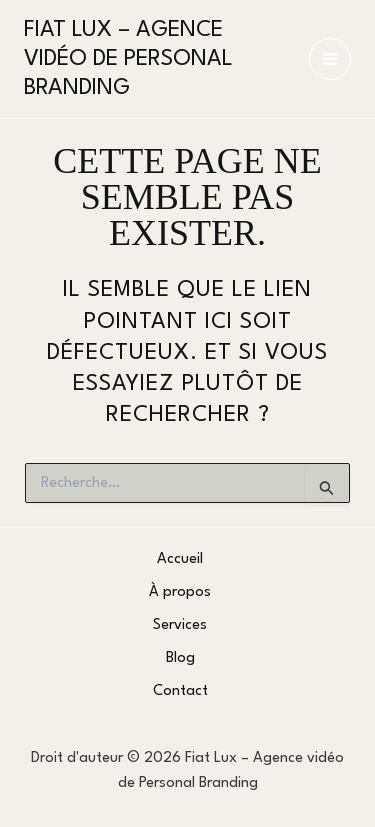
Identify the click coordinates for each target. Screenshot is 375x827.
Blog (180, 658)
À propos (180, 592)
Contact (180, 691)
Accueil (180, 559)
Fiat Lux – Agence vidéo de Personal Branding (128, 59)
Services (180, 625)
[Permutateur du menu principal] (330, 59)
